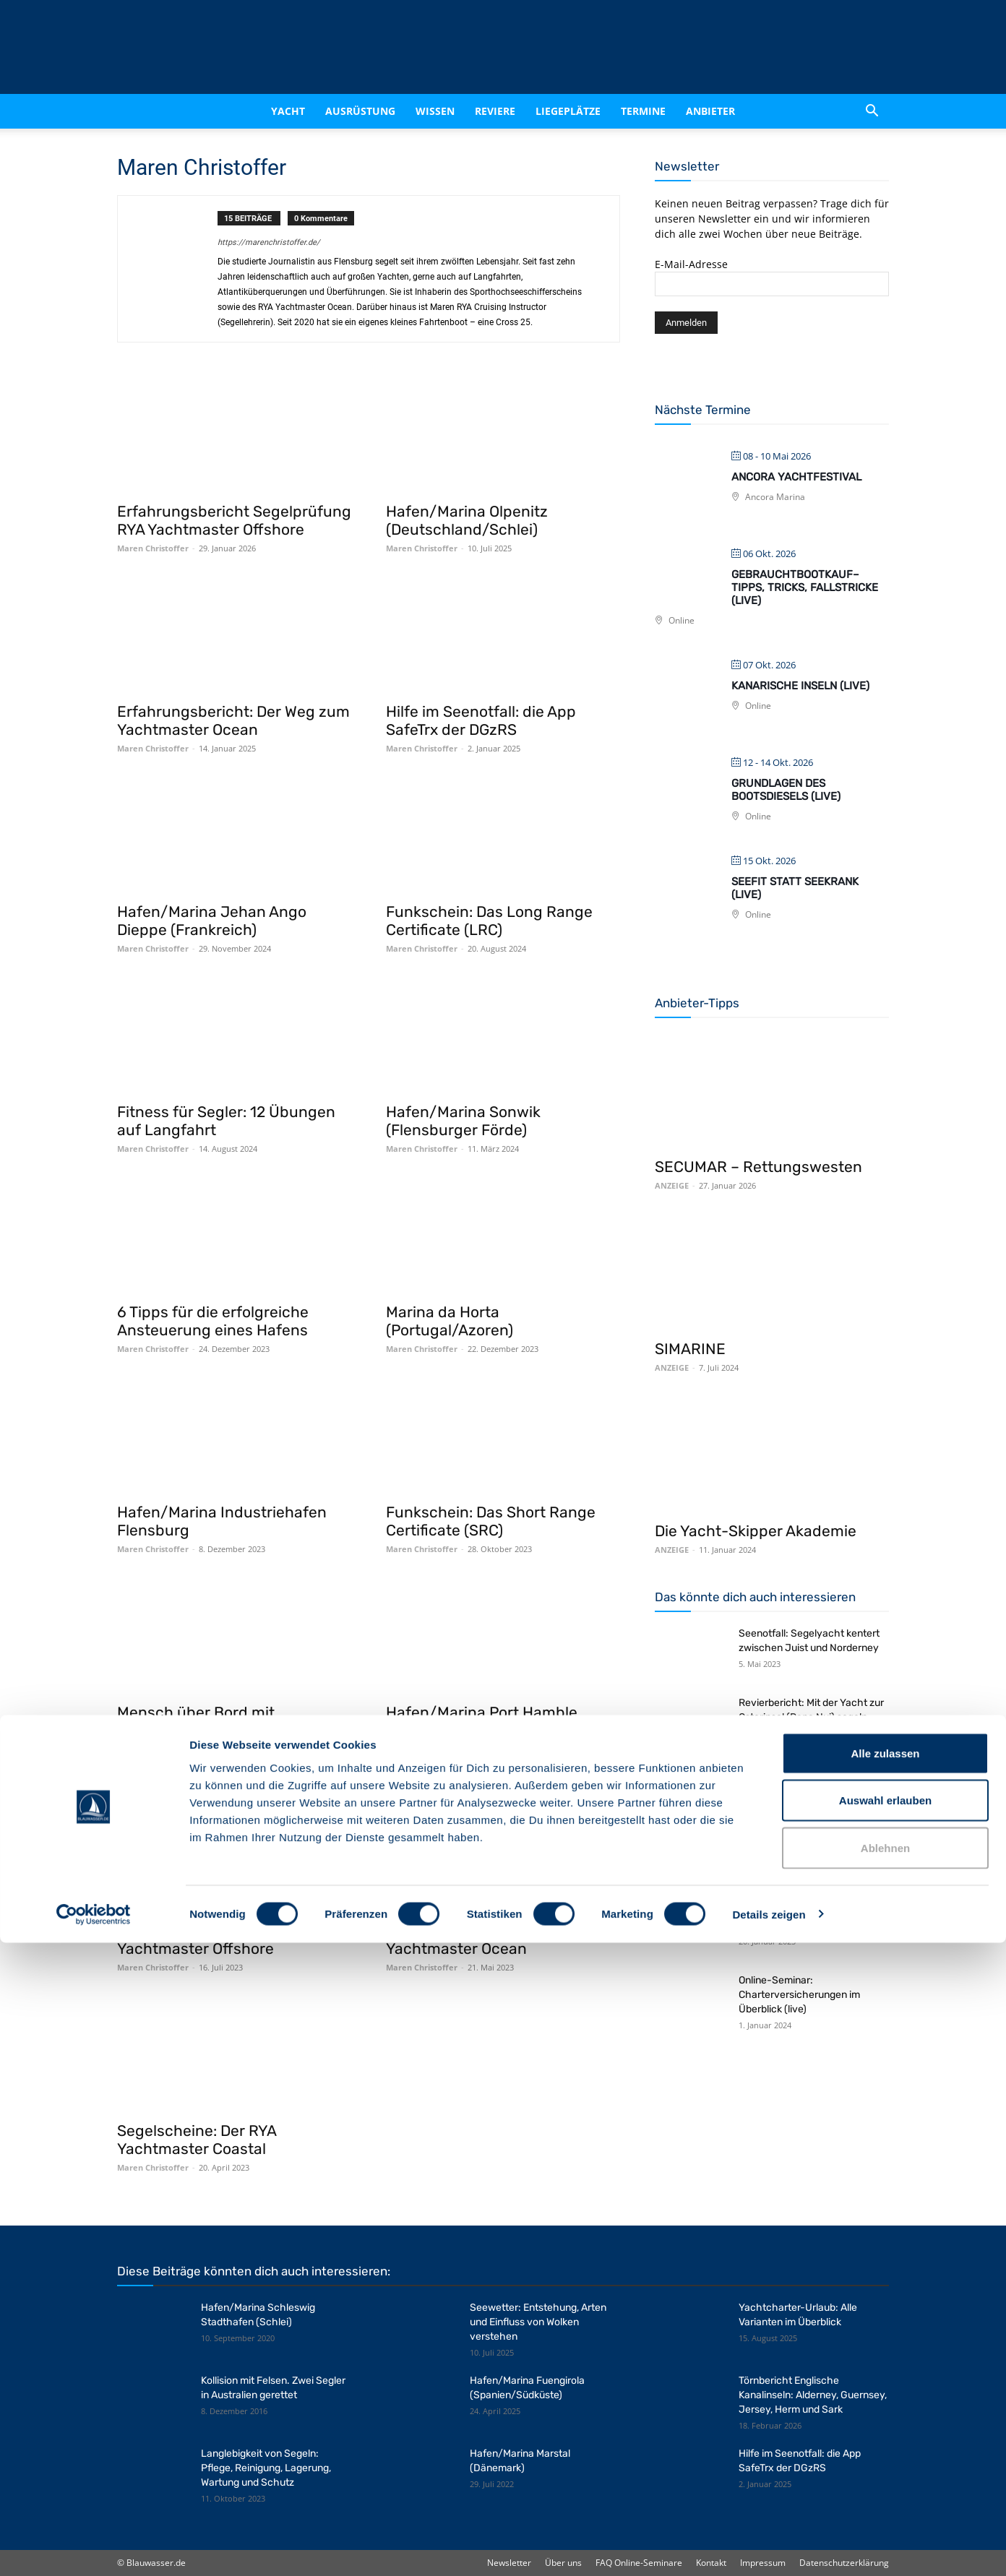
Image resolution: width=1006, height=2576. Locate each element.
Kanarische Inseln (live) (800, 685)
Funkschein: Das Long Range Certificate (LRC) (489, 921)
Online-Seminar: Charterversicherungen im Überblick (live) (799, 1994)
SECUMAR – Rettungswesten (758, 1167)
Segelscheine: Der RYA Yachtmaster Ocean (465, 1939)
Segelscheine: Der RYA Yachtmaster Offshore (196, 1939)
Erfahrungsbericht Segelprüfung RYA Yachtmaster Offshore (234, 520)
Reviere (495, 111)
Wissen (435, 111)
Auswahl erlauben (885, 2434)
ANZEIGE (672, 1185)
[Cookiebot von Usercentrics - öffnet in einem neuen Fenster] (93, 2548)
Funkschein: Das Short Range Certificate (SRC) (491, 1521)
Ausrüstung (360, 111)
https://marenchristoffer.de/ (269, 242)
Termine (643, 111)
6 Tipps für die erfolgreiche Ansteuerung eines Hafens (213, 1321)
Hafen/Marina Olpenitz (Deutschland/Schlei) (467, 520)
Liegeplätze (568, 111)
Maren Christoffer (153, 548)
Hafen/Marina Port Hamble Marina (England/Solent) (481, 1721)
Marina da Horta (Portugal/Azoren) (449, 1321)
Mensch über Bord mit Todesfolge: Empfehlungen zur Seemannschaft (226, 1730)
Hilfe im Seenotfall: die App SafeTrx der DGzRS (481, 720)
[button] (871, 111)
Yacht (288, 111)
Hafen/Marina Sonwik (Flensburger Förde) (463, 1121)
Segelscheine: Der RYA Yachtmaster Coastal (196, 2139)
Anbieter (710, 111)
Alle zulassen (885, 2386)
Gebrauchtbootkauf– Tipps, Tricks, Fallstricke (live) (804, 587)
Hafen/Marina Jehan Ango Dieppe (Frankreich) (211, 921)
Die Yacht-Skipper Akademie (755, 1531)
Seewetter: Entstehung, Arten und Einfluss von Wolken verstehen (538, 2322)
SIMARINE (690, 1349)
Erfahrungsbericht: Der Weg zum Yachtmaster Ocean (233, 720)
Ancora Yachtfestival (796, 476)
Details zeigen (768, 2547)
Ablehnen (885, 2481)
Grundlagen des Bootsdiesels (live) (786, 790)
